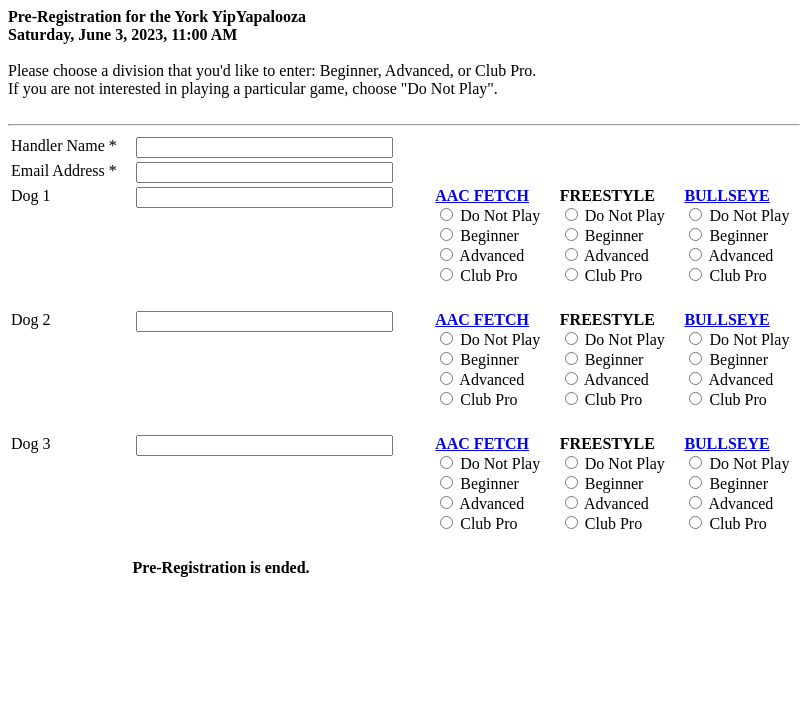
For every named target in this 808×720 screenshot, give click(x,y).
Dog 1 (31, 195)
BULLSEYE (726, 195)
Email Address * (64, 170)
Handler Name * (64, 145)
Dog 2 (31, 319)
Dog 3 (31, 443)
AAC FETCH (482, 195)
